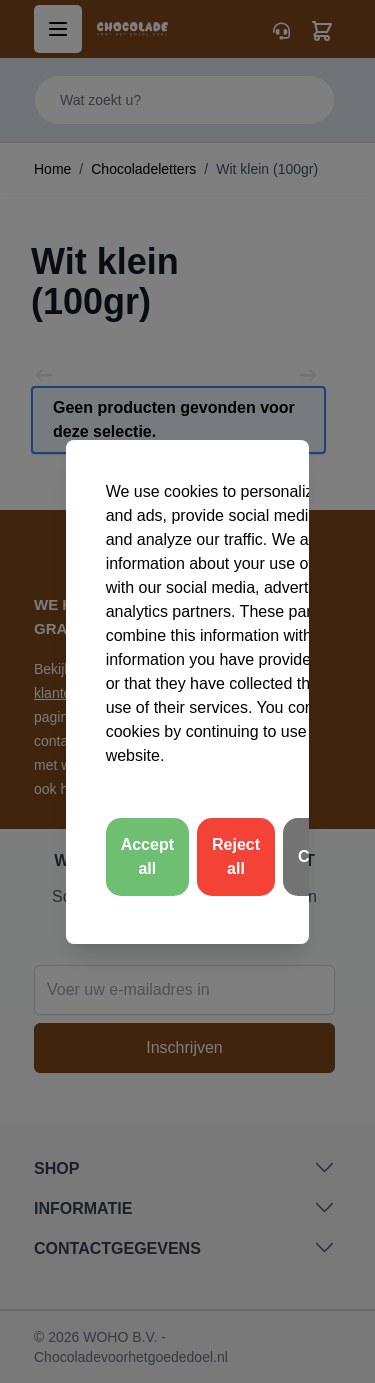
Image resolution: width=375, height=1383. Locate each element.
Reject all (236, 856)
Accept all (147, 856)
